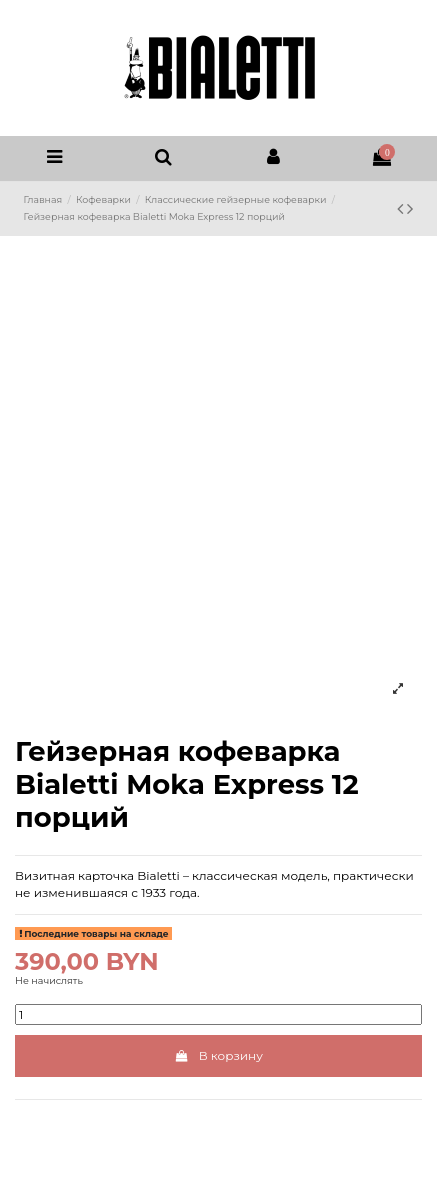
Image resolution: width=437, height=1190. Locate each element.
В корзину (218, 1055)
